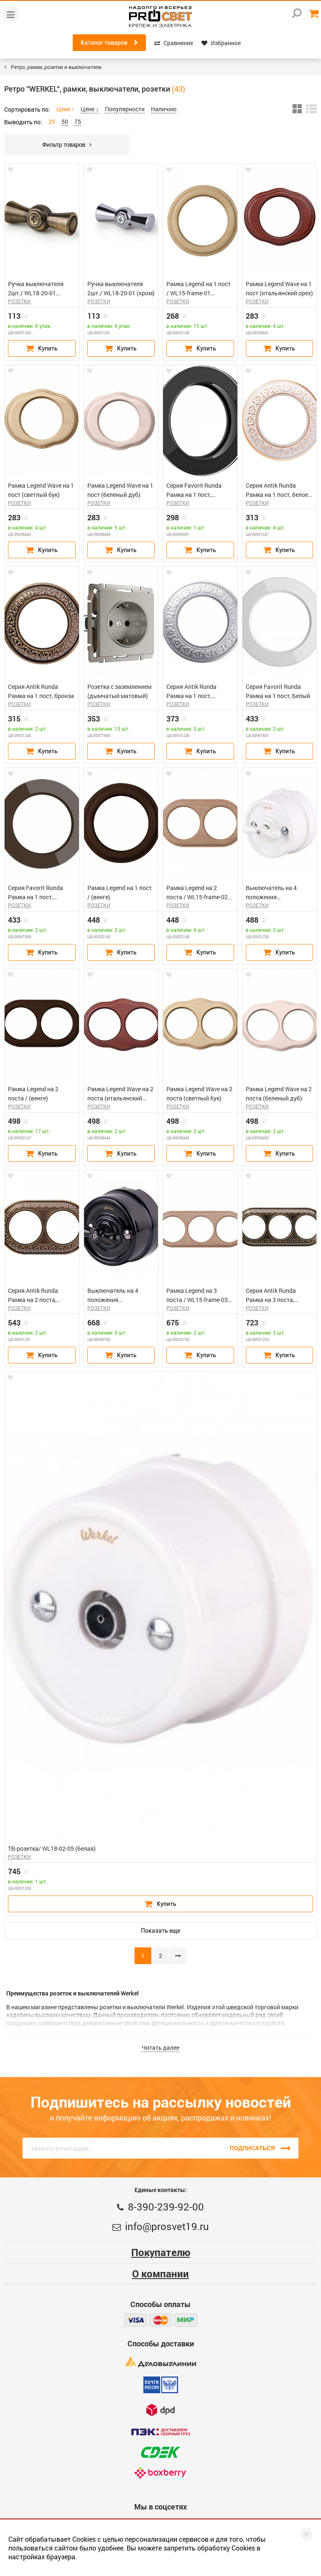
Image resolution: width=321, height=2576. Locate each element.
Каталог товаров (109, 42)
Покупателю (160, 2252)
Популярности (125, 109)
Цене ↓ (90, 109)
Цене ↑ (65, 109)
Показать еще (160, 1930)
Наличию (163, 109)
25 (51, 121)
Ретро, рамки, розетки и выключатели (56, 67)
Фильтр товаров (67, 144)
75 (77, 121)
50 (64, 121)
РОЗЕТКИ (19, 301)
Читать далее (160, 2048)
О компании (160, 2273)
